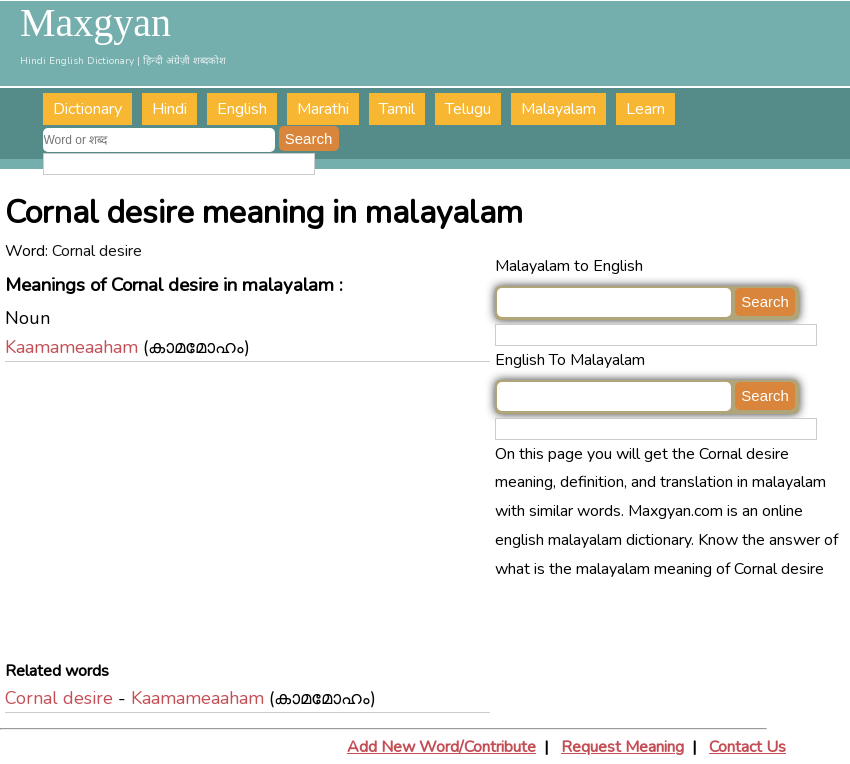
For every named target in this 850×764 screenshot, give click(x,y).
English (242, 109)
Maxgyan (95, 23)
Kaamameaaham (71, 347)
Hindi (169, 109)
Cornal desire (59, 698)
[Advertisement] (250, 517)
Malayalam (558, 109)
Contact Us (747, 747)
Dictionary (87, 109)
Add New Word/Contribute (441, 747)
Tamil (397, 109)
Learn (645, 109)
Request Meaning (622, 747)
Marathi (323, 109)
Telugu (468, 109)
